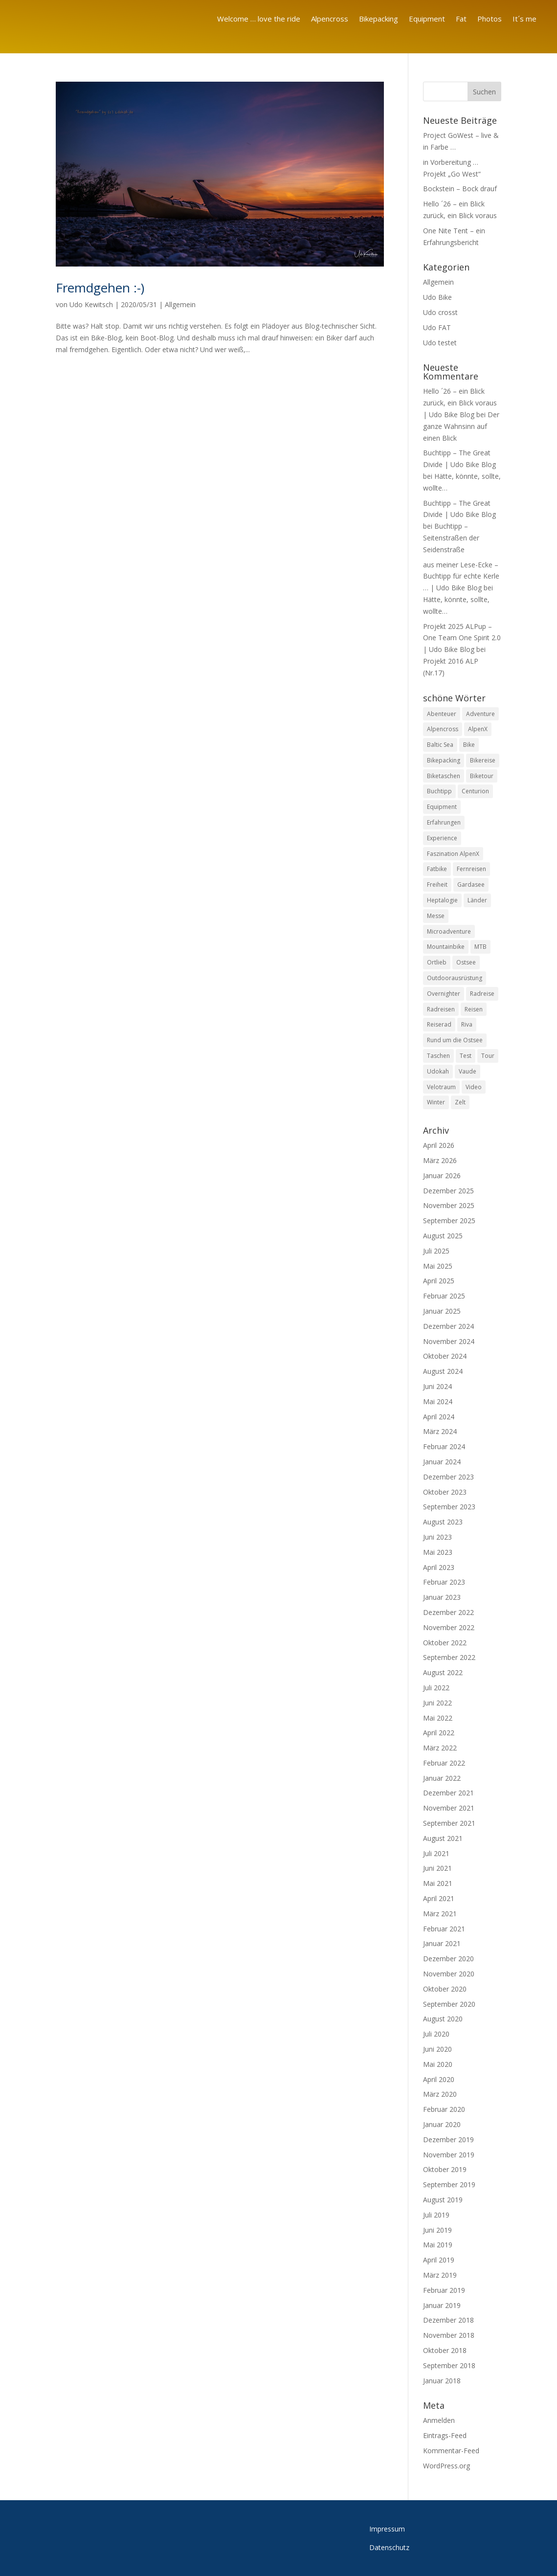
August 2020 (443, 2018)
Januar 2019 (442, 2305)
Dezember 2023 (448, 1476)
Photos (489, 19)
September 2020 (449, 2004)
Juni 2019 (437, 2230)
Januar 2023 (442, 1597)
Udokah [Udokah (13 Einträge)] (438, 1071)
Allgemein (180, 304)
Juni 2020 (437, 2049)
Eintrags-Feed (445, 2435)
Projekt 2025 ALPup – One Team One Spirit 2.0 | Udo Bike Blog (462, 638)
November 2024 (448, 1341)
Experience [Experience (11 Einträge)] (442, 838)
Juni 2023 (437, 1537)
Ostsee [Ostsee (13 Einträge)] (466, 962)
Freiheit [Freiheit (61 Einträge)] (437, 884)
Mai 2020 (437, 2064)
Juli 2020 (436, 2033)
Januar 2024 (442, 1461)
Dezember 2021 (448, 1793)
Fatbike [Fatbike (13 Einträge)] (437, 869)
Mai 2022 (437, 1718)
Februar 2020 (444, 2109)
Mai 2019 (437, 2244)
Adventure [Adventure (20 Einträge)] (480, 714)
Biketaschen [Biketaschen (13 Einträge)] (443, 776)
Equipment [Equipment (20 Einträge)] (442, 807)
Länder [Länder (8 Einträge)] (477, 900)
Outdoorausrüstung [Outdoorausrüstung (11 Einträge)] (454, 978)
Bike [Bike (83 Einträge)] (469, 744)
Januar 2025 (442, 1311)
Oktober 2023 (445, 1492)
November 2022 (448, 1627)
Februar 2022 (444, 1763)
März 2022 (440, 1747)
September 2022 (449, 1657)
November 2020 (448, 1973)
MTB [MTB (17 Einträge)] (480, 946)
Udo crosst (440, 312)
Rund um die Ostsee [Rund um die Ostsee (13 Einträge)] (455, 1040)
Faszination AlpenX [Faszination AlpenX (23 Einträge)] (453, 854)
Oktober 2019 (445, 2169)
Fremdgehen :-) (100, 287)
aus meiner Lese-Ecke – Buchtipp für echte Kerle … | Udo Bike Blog (461, 576)
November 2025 (448, 1205)
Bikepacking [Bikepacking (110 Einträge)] (443, 760)
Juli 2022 (436, 1687)
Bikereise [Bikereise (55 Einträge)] (482, 760)
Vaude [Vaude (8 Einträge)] (467, 1071)
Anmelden (439, 2420)
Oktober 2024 (445, 1356)
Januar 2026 (442, 1175)
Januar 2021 (442, 1943)
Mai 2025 (437, 1266)
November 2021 (448, 1808)
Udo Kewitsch (91, 304)
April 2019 (438, 2259)
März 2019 (440, 2275)
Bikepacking (378, 19)
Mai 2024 (437, 1401)
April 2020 (438, 2079)
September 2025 (449, 1220)
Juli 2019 (436, 2214)
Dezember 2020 (448, 1958)
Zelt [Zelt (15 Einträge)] (460, 1102)
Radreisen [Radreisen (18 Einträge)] (441, 1009)
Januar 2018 (442, 2380)
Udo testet (440, 342)
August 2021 (443, 1838)
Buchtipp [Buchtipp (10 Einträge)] (439, 791)
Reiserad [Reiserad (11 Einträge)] (439, 1024)
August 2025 (443, 1235)
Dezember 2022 (448, 1612)
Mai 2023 (437, 1552)
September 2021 (449, 1823)
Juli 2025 (436, 1250)
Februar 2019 (444, 2290)
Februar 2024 (444, 1446)
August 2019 (443, 2199)
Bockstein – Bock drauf (460, 188)
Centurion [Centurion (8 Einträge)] (475, 791)
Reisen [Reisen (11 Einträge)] (474, 1009)
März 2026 (440, 1160)
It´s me (524, 19)
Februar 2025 (444, 1295)
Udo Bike (437, 297)
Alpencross (329, 19)
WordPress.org (446, 2465)
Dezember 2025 (448, 1190)
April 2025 (438, 1280)
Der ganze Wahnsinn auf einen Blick (461, 426)
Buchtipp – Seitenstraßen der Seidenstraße (451, 537)
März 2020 (440, 2094)
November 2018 (448, 2335)
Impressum (387, 2528)
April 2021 (438, 1898)
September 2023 (449, 1506)
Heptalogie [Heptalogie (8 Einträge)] (442, 900)
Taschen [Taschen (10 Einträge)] (438, 1056)
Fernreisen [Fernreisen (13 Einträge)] (471, 869)
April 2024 (438, 1416)
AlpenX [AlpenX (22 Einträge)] (478, 729)
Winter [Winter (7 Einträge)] (436, 1102)
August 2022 (443, 1672)
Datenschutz (389, 2547)
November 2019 (448, 2154)
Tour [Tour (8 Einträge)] (487, 1056)
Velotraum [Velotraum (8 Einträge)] (441, 1087)
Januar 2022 (442, 1778)
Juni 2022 (437, 1702)
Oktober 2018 (445, 2350)
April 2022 (438, 1732)
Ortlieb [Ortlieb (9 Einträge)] (436, 962)
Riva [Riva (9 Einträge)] (466, 1024)
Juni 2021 (437, 1868)
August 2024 (443, 1371)
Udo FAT (437, 327)
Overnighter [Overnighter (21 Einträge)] (443, 993)
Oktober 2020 (445, 1989)
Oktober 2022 (445, 1642)
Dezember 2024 (448, 1326)
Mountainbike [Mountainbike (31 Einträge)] (446, 946)
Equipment (427, 19)
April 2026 (438, 1145)
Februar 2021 (444, 1928)
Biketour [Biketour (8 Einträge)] (481, 776)
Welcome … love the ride (258, 19)
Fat (461, 19)
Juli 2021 (436, 1853)
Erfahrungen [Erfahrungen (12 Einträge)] (444, 822)
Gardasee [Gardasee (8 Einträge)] (471, 884)
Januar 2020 (442, 2124)
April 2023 (438, 1567)
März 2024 (440, 1431)
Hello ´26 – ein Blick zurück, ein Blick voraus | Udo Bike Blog (460, 402)
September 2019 (449, 2184)
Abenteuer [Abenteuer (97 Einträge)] (441, 714)
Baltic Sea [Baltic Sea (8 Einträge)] (440, 744)
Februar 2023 (444, 1582)
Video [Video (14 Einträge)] (474, 1087)
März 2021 (440, 1913)
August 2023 (443, 1521)
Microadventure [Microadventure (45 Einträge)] (449, 931)
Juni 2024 (437, 1386)
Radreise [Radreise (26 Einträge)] (482, 993)
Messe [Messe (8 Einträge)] (436, 916)
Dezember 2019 (448, 2139)
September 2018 (449, 2365)
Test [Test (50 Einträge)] (465, 1056)
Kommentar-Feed (451, 2450)
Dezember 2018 (448, 2320)
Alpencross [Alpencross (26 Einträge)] (442, 729)
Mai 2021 (437, 1883)
